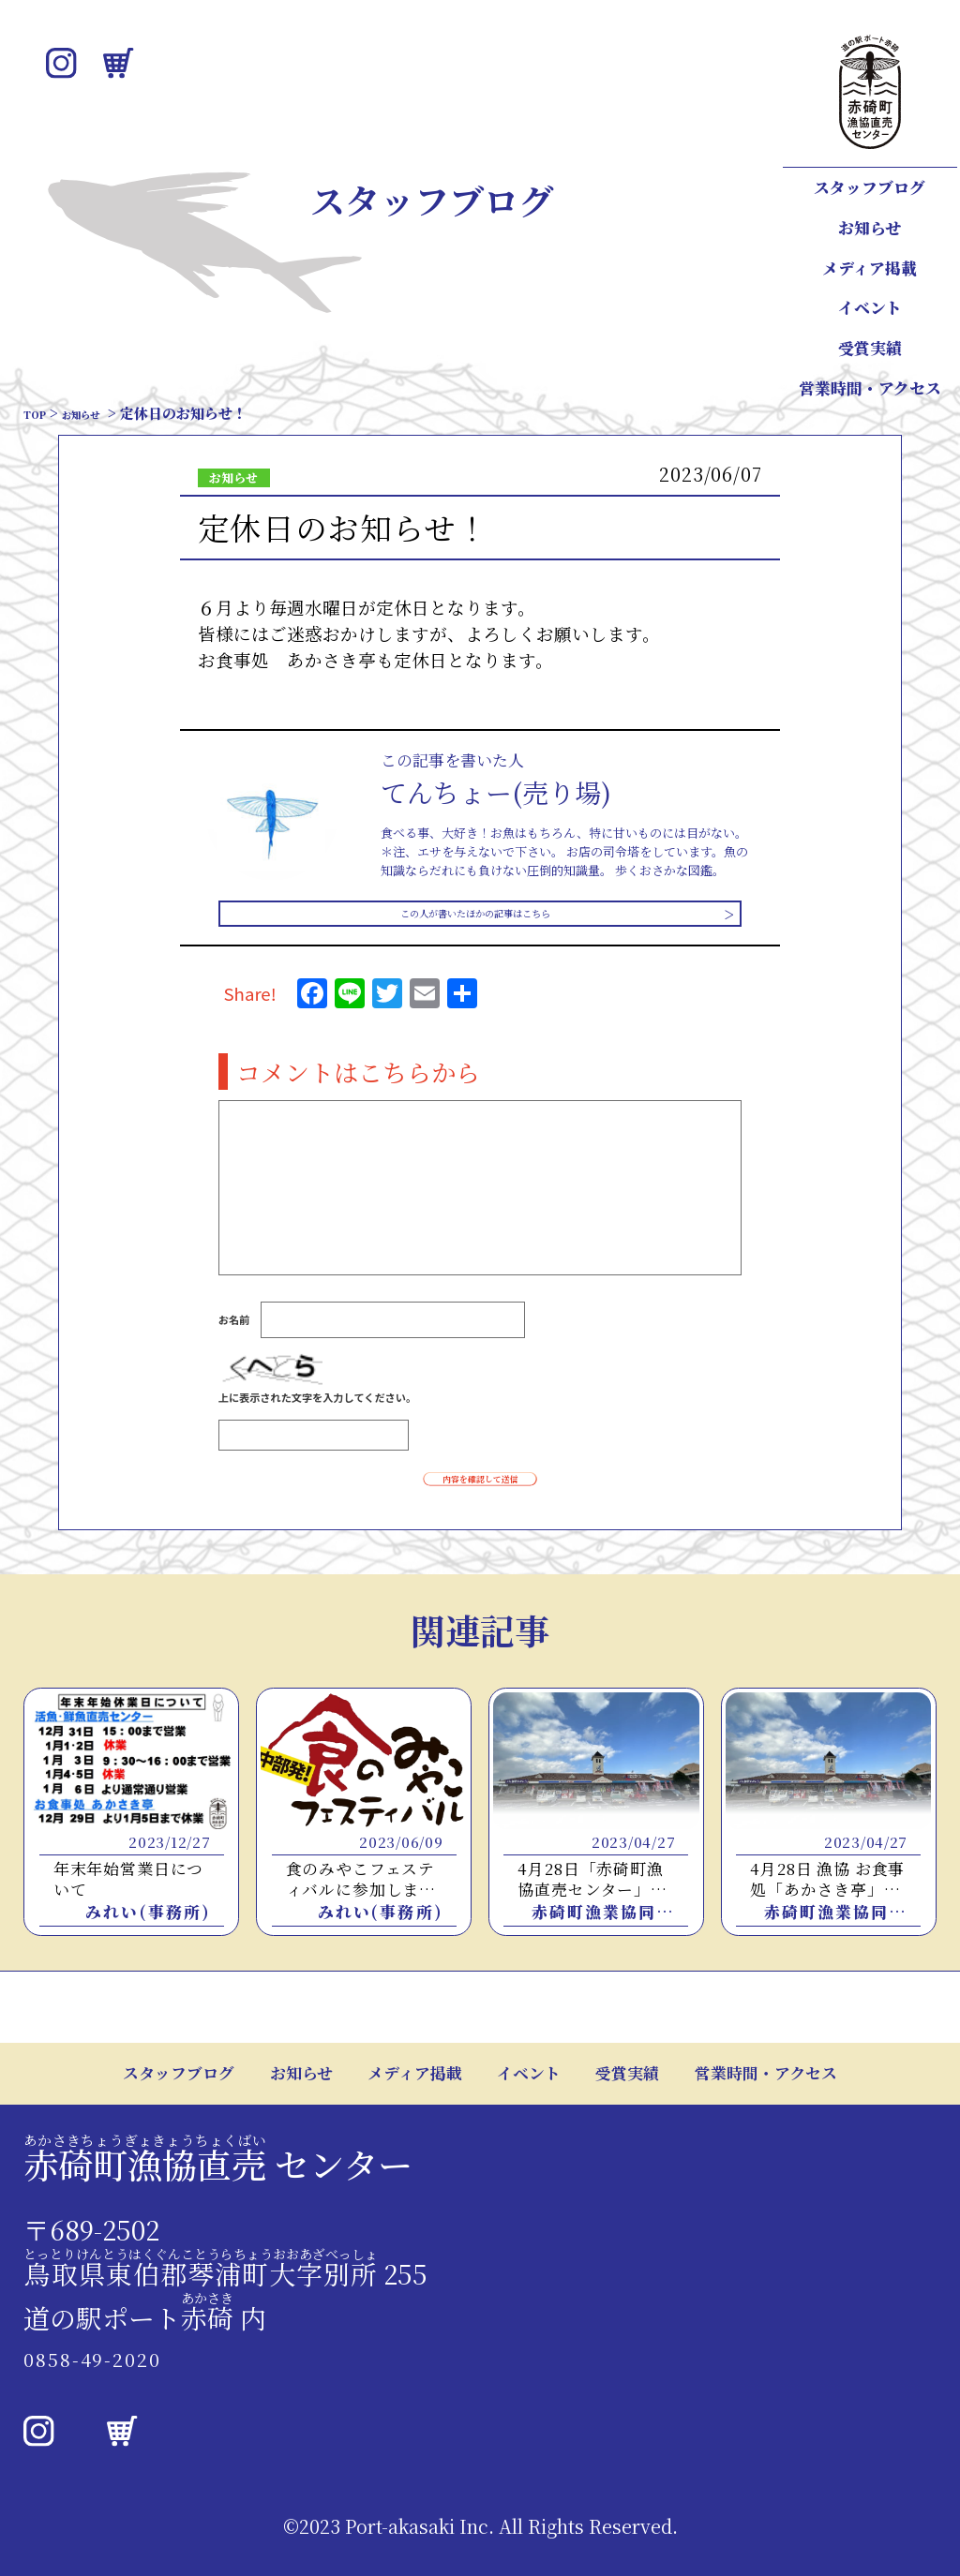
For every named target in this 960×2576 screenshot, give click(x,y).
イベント (870, 307)
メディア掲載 (869, 268)
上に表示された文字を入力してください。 (317, 1407)
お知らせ (869, 227)
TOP (39, 413)
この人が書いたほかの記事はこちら (473, 919)
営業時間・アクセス (870, 388)
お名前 (233, 1330)
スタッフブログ (869, 187)
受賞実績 (870, 347)
